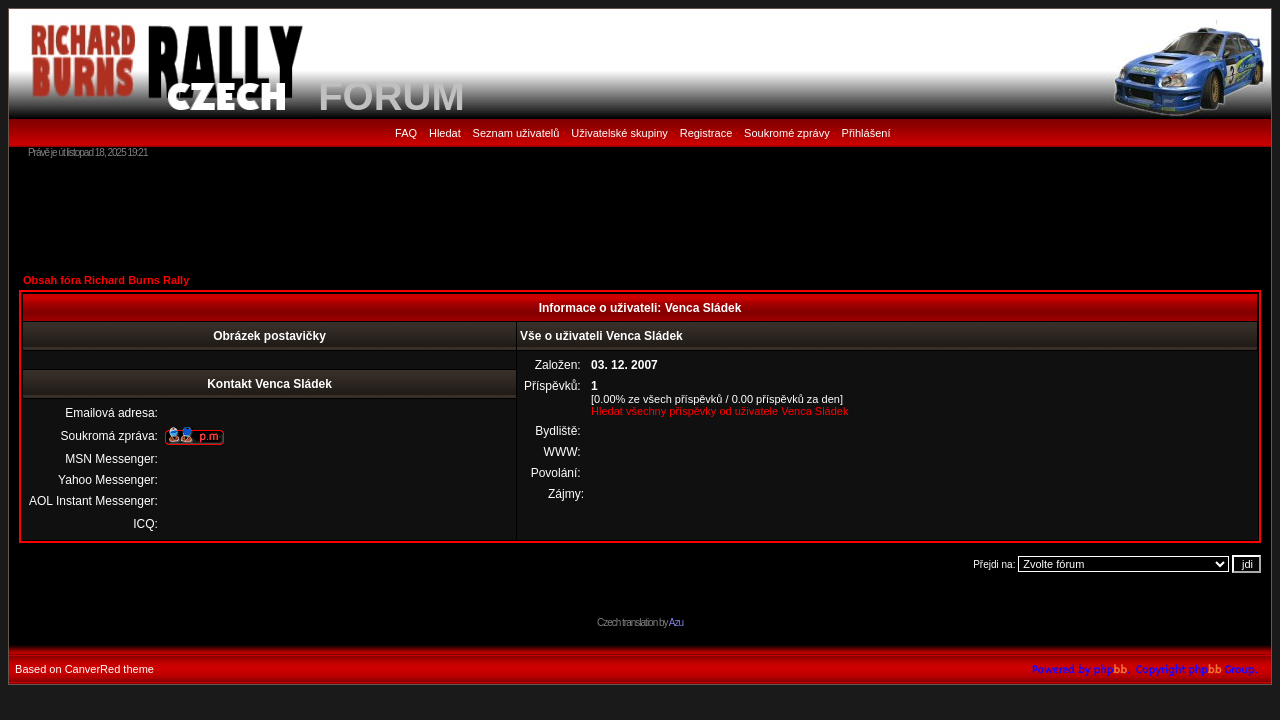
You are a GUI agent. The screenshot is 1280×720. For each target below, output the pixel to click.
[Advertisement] (640, 215)
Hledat (445, 133)
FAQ (406, 133)
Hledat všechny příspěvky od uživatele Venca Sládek (719, 411)
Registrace (706, 133)
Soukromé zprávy (787, 133)
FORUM (391, 96)
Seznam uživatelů (516, 133)
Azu (676, 622)
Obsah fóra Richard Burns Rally (106, 280)
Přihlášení (866, 133)
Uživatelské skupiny (619, 133)
